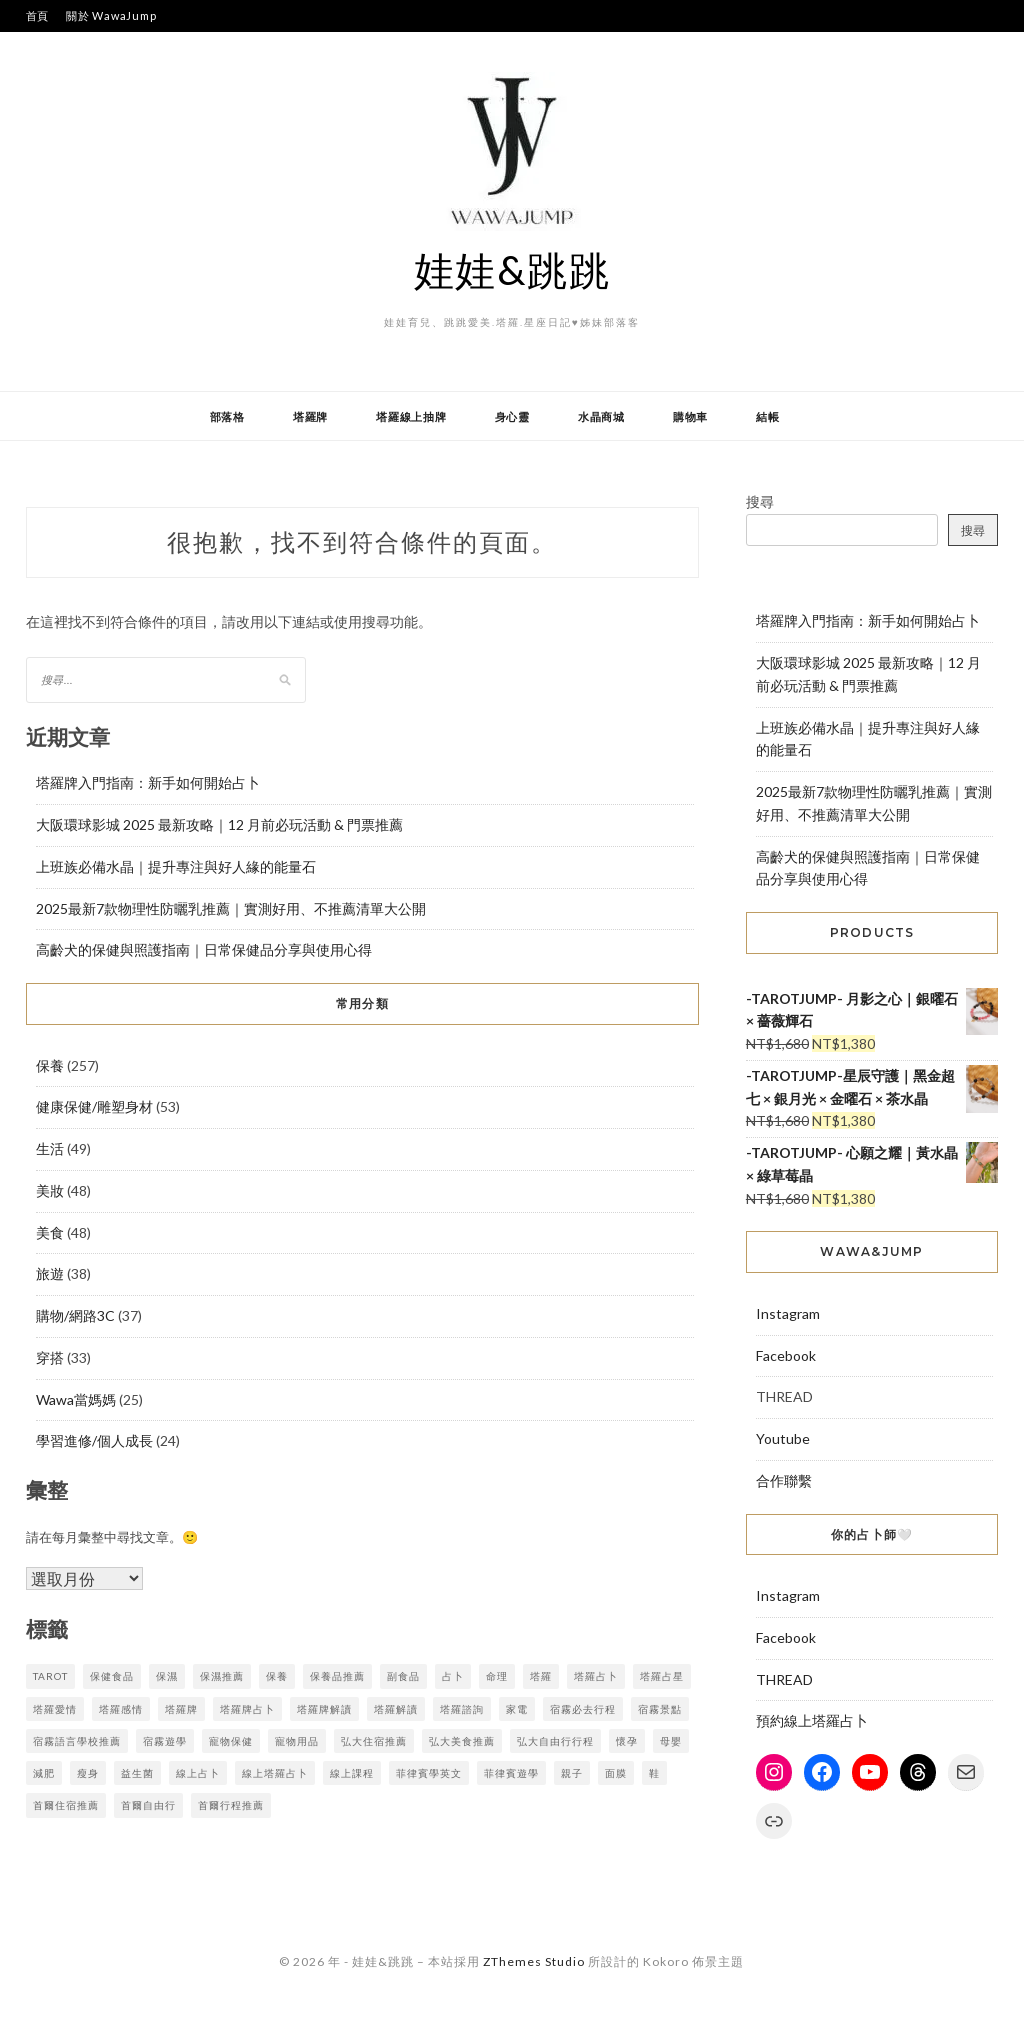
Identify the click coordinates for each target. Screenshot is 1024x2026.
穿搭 (50, 1357)
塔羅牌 (310, 416)
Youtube (783, 1438)
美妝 (50, 1190)
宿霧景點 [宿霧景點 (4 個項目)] (660, 1709)
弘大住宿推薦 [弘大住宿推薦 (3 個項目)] (374, 1741)
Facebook (786, 1355)
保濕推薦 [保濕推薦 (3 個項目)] (222, 1676)
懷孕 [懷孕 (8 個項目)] (627, 1741)
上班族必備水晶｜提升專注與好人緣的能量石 (176, 866)
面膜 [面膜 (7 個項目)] (616, 1773)
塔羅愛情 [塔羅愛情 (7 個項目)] (55, 1709)
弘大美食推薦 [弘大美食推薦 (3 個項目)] (462, 1741)
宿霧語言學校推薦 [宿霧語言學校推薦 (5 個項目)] (77, 1741)
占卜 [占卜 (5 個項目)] (453, 1676)
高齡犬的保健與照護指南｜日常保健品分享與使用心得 (204, 949)
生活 (50, 1148)
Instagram (788, 1313)
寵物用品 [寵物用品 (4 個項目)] (297, 1741)
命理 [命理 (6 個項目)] (497, 1676)
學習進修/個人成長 (94, 1440)
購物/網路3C (75, 1315)
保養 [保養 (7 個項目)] (277, 1676)
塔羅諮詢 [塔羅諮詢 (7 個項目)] (462, 1709)
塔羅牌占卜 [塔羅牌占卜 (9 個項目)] (247, 1709)
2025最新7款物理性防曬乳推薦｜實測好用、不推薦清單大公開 (231, 908)
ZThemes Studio (534, 1961)
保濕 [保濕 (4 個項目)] (167, 1676)
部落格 (227, 416)
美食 (50, 1232)
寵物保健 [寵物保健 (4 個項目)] (231, 1741)
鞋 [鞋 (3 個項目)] (654, 1773)
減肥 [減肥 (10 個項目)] (44, 1773)
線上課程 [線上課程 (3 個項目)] (352, 1773)
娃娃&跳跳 (512, 270)
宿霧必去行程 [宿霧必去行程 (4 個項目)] (583, 1709)
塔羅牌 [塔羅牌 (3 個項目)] (181, 1709)
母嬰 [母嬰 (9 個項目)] (671, 1741)
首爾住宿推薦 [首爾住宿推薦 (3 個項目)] (66, 1805)
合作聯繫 (784, 1480)
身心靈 (512, 416)
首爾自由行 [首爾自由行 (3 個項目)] (148, 1805)
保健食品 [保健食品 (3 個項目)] (112, 1676)
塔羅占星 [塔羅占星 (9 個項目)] (662, 1676)
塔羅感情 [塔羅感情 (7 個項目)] (121, 1709)
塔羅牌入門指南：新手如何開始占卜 (148, 782)
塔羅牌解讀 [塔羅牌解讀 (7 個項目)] (324, 1709)
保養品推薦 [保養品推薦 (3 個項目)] (337, 1676)
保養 (50, 1065)
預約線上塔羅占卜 (812, 1720)
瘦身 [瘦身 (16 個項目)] (88, 1773)
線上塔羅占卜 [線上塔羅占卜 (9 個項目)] (275, 1773)
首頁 (38, 15)
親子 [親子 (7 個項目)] (572, 1773)
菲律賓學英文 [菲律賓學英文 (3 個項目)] (429, 1773)
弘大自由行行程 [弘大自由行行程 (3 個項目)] (555, 1741)
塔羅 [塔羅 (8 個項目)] (541, 1676)
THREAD (784, 1679)
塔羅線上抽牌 (411, 416)
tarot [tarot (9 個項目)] (50, 1676)
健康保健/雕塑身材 (94, 1106)
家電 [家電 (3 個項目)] (517, 1709)
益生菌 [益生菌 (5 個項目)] (137, 1773)
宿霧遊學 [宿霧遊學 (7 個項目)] (165, 1741)
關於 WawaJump (111, 15)
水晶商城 (601, 416)
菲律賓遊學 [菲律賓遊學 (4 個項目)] (511, 1773)
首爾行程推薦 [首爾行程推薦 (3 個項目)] (231, 1805)
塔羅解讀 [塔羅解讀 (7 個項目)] (396, 1709)
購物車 (690, 416)
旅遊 (50, 1273)
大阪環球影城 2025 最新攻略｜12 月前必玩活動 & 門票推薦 (219, 824)
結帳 (768, 416)
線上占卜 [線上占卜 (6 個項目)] (198, 1773)
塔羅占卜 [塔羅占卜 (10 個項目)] (596, 1676)
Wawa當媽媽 (76, 1399)
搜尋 (760, 501)
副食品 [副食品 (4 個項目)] (403, 1676)
